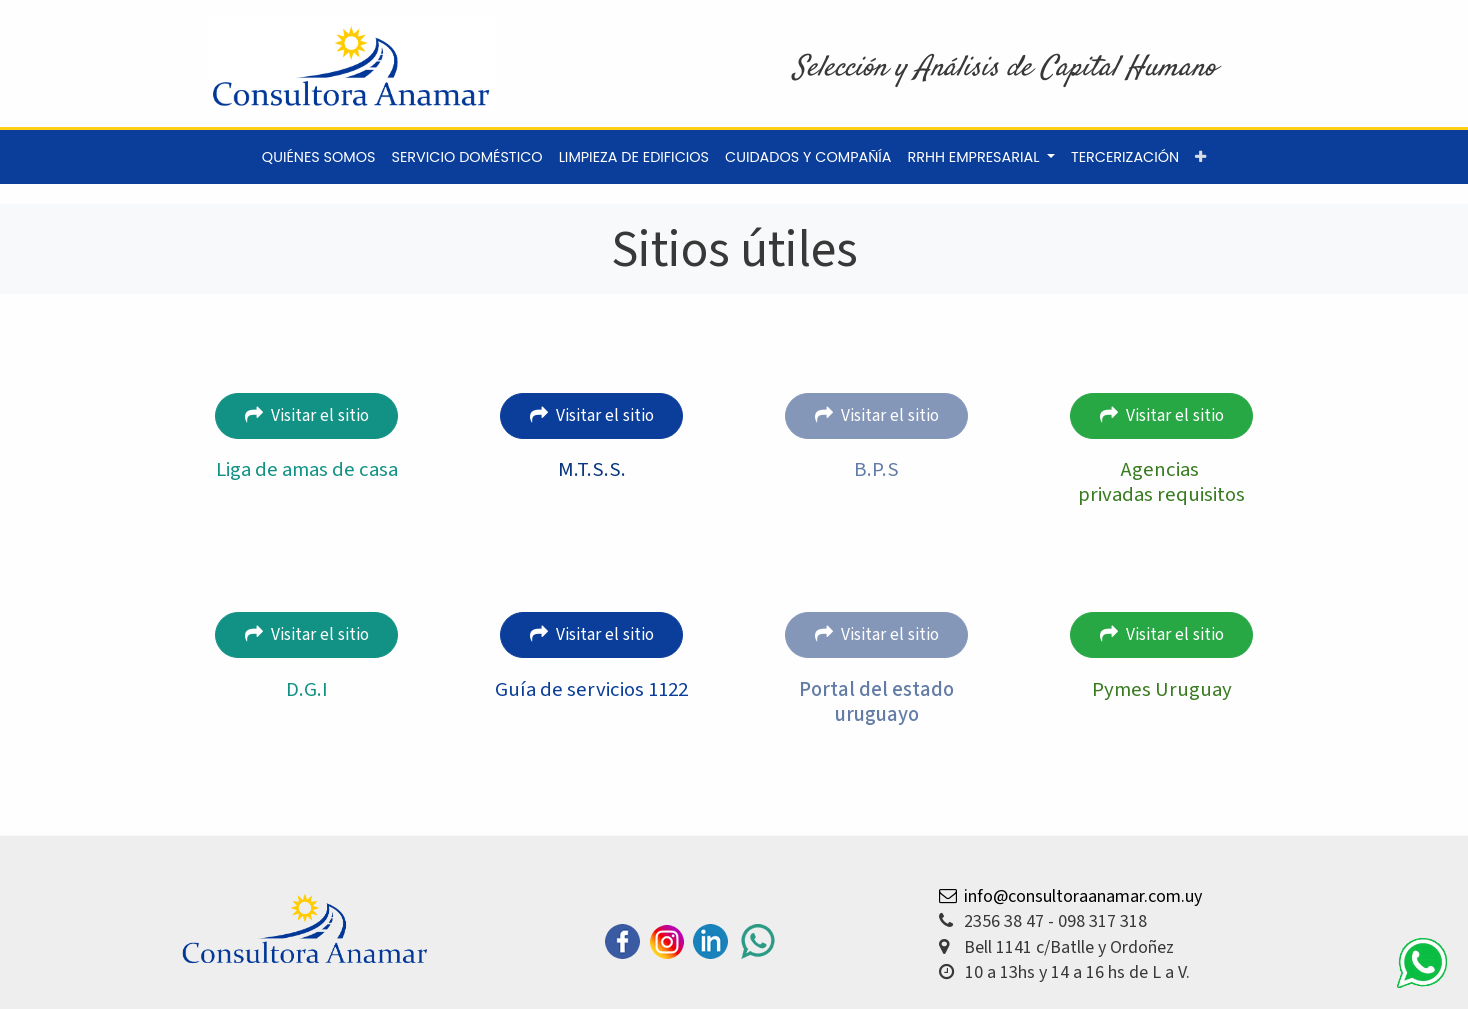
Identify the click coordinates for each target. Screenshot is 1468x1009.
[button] (1200, 157)
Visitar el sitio (307, 415)
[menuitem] (319, 157)
